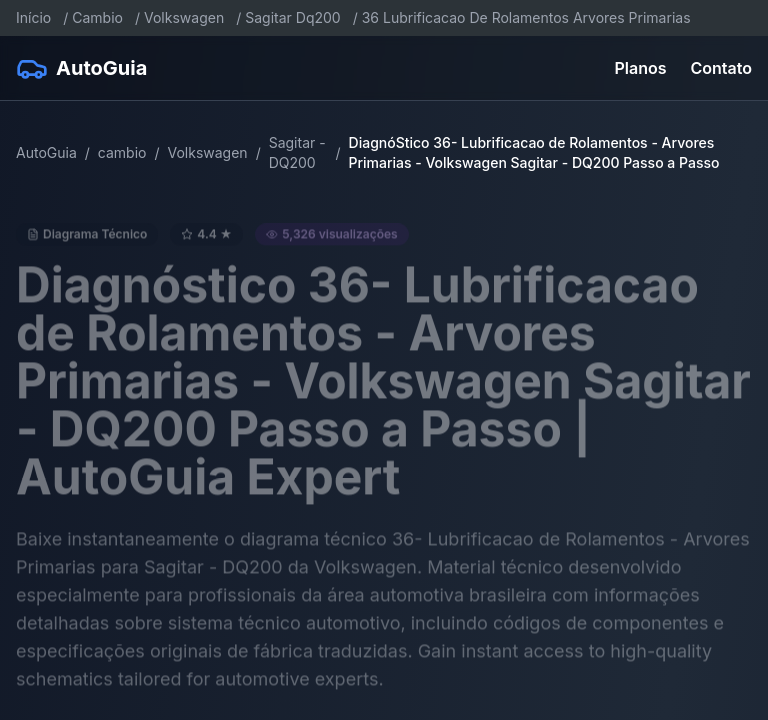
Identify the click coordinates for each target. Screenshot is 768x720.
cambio (122, 152)
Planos (641, 68)
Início (33, 17)
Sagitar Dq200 (292, 17)
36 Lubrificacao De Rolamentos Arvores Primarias (526, 17)
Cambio (97, 17)
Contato (721, 68)
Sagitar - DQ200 (297, 152)
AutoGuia (46, 152)
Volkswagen (184, 17)
